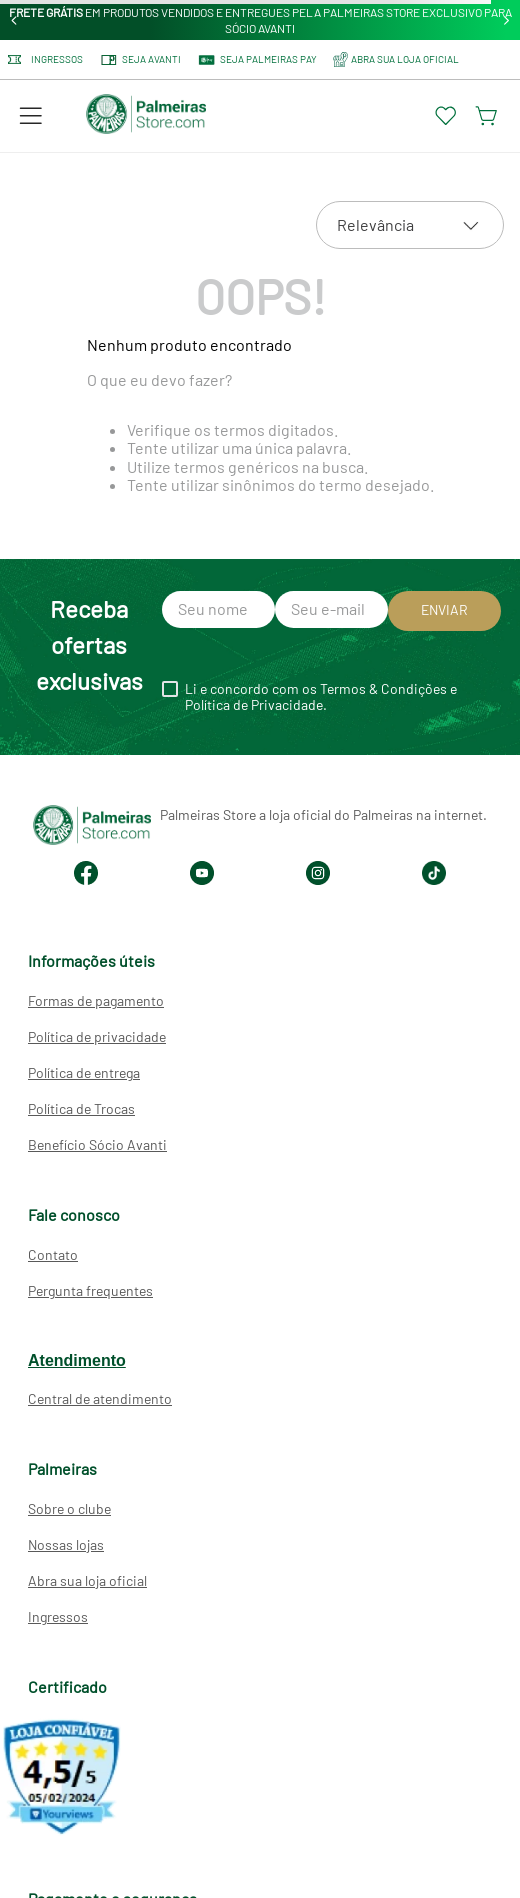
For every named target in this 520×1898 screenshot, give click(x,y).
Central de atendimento (100, 1398)
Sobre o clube (69, 1508)
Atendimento (77, 1360)
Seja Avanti (140, 60)
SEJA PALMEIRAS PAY (257, 60)
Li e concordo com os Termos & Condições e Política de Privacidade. (321, 697)
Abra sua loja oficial (87, 1580)
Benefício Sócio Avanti (97, 1144)
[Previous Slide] (14, 20)
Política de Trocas (81, 1108)
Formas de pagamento (96, 1000)
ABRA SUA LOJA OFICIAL (396, 59)
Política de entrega (84, 1072)
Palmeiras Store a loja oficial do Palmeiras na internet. (323, 814)
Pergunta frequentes (90, 1290)
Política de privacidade (97, 1036)
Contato (53, 1254)
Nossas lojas (66, 1544)
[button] (31, 116)
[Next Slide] (506, 20)
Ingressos (45, 59)
